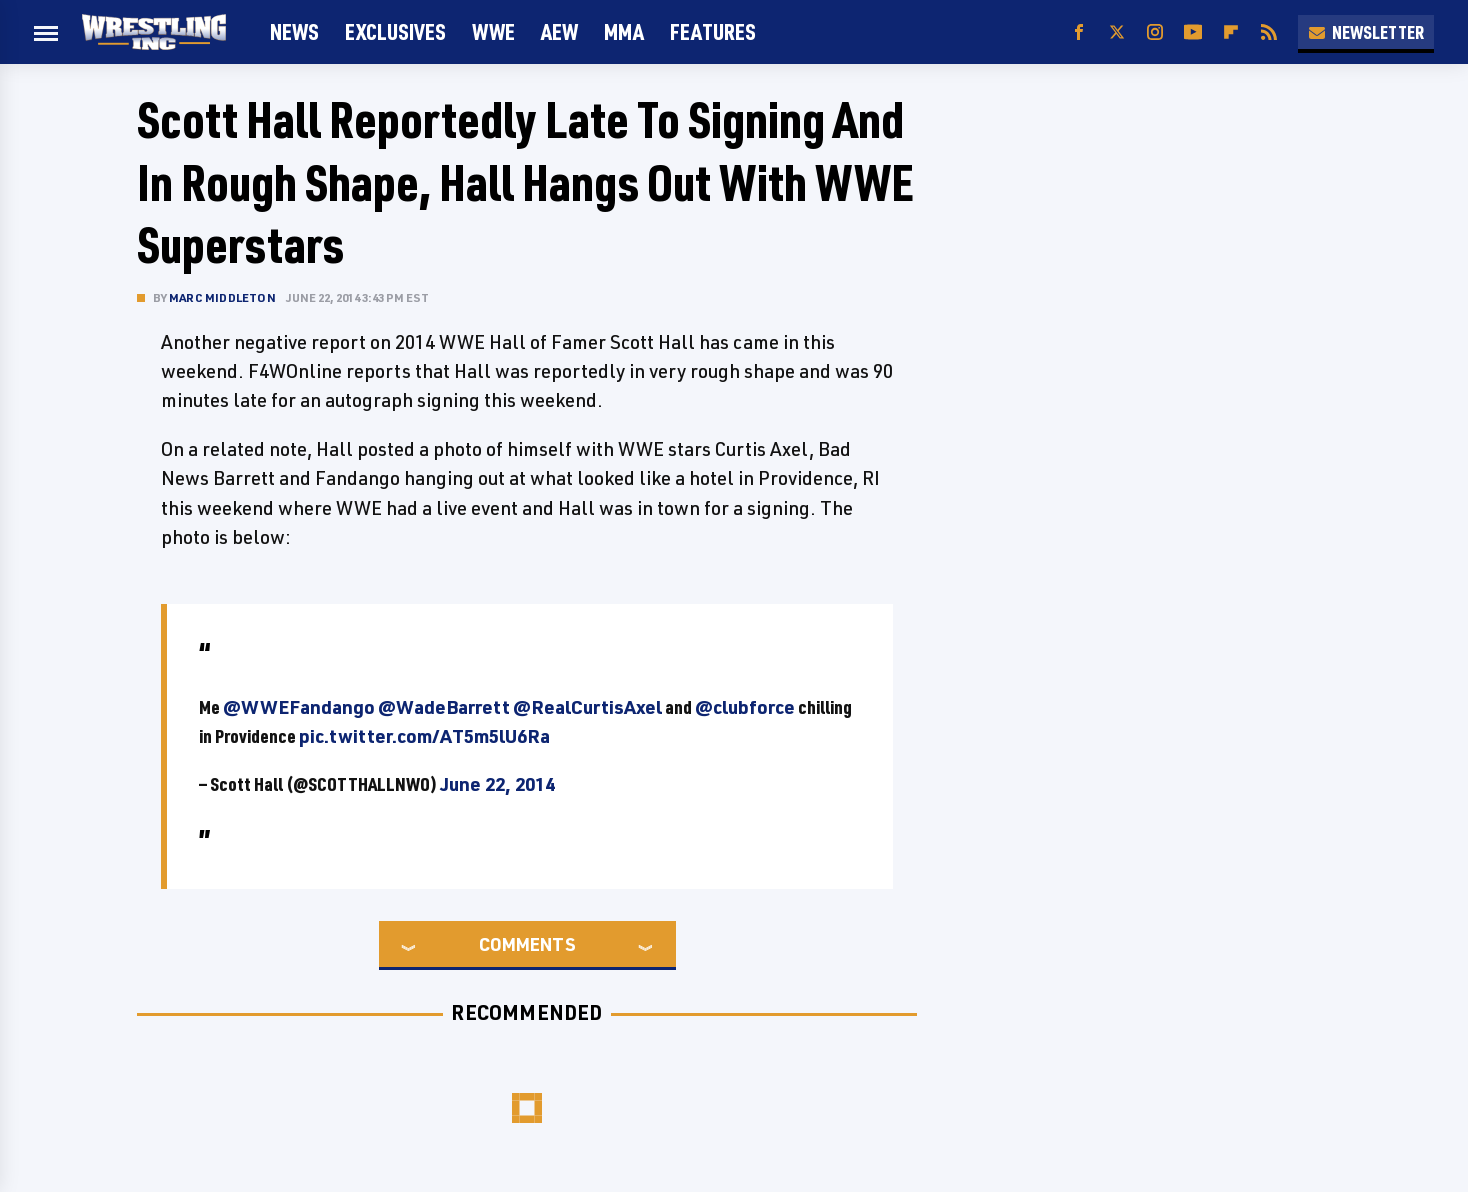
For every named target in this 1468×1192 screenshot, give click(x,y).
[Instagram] (1155, 32)
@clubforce (745, 707)
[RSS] (1269, 32)
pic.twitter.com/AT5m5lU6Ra (424, 736)
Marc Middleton (222, 297)
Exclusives (395, 31)
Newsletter (1366, 32)
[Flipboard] (1231, 32)
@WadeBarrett (444, 707)
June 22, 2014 (497, 784)
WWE (493, 31)
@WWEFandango (299, 707)
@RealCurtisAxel (587, 707)
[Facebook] (1079, 32)
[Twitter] (1117, 32)
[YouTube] (1193, 32)
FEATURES (713, 31)
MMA (624, 31)
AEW (559, 31)
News (294, 31)
